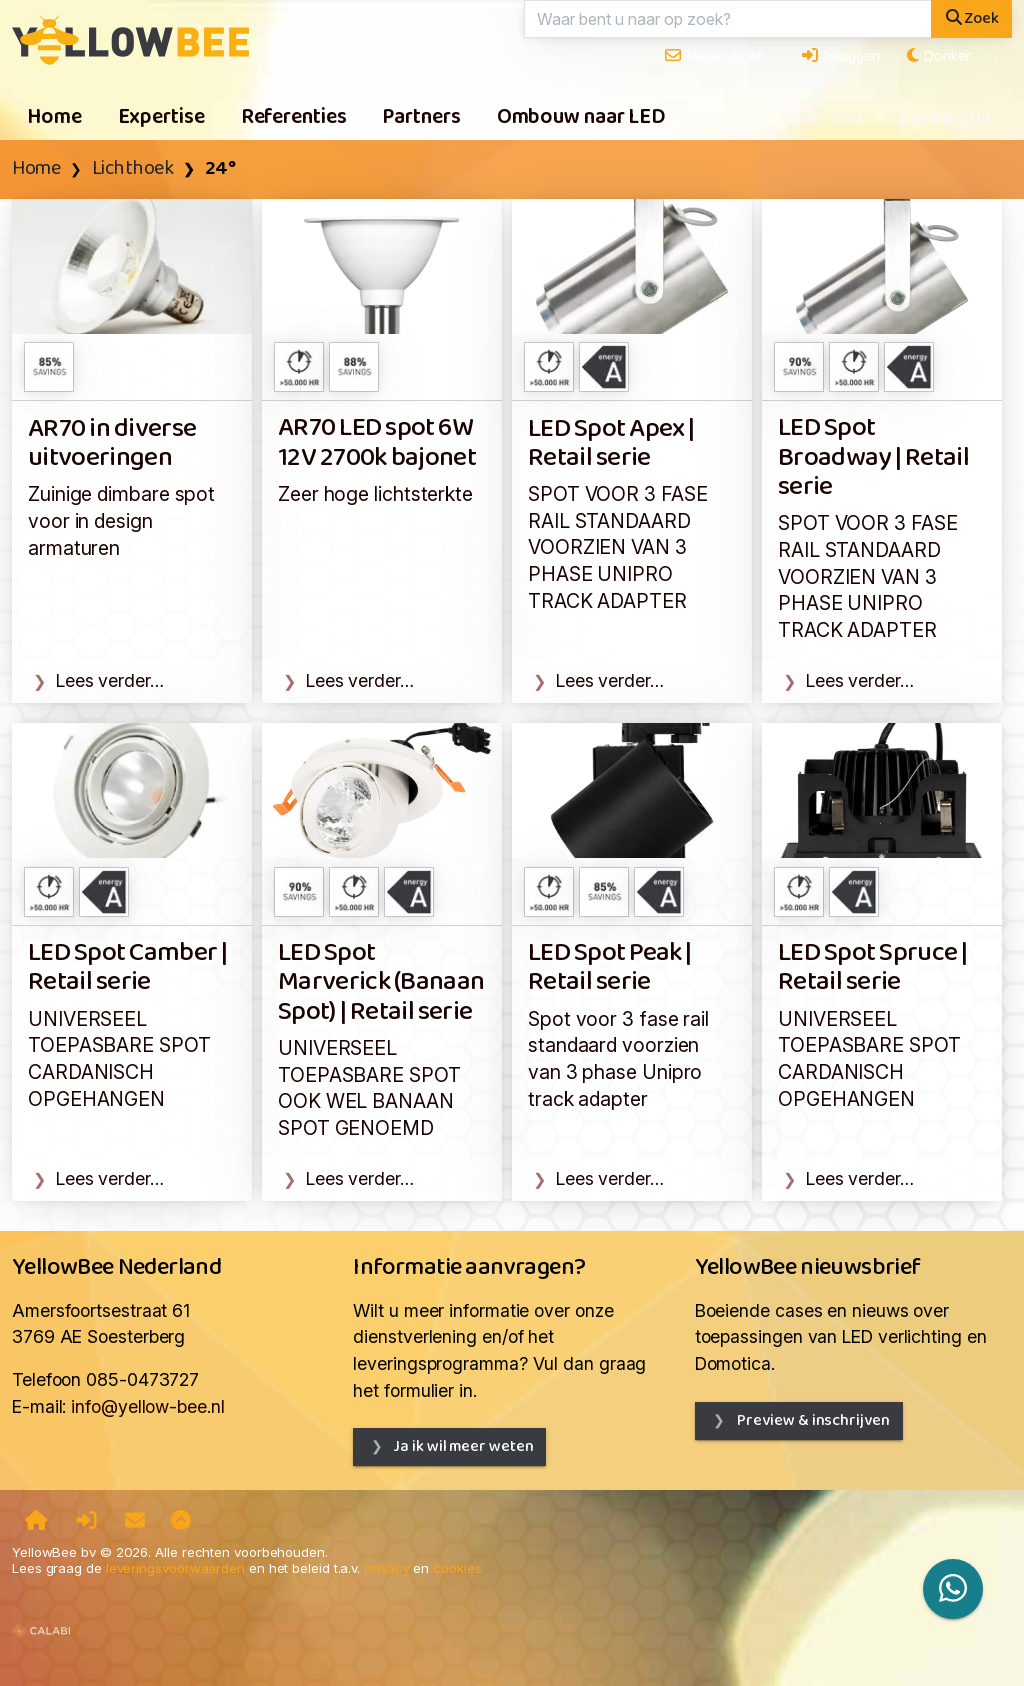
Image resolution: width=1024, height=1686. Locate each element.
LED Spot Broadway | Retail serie (873, 458)
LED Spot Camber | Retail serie (127, 968)
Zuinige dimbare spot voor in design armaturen (121, 520)
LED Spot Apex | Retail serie (611, 444)
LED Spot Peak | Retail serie (610, 968)
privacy (386, 1568)
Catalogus (945, 118)
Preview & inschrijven (812, 1420)
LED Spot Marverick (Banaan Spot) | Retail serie (381, 983)
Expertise (161, 118)
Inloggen (840, 56)
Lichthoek (133, 169)
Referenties (294, 118)
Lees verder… (110, 680)
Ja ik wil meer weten (463, 1446)
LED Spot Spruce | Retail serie (872, 968)
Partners (421, 118)
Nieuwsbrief (713, 56)
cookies (457, 1568)
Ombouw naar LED (581, 118)
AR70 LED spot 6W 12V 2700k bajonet (377, 443)
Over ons (822, 118)
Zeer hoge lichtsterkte (375, 494)
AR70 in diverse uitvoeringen (112, 444)
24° (220, 169)
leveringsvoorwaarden (175, 1568)
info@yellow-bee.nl (147, 1406)
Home (54, 118)
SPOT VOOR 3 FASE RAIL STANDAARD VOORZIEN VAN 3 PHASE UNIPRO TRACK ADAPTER (618, 547)
